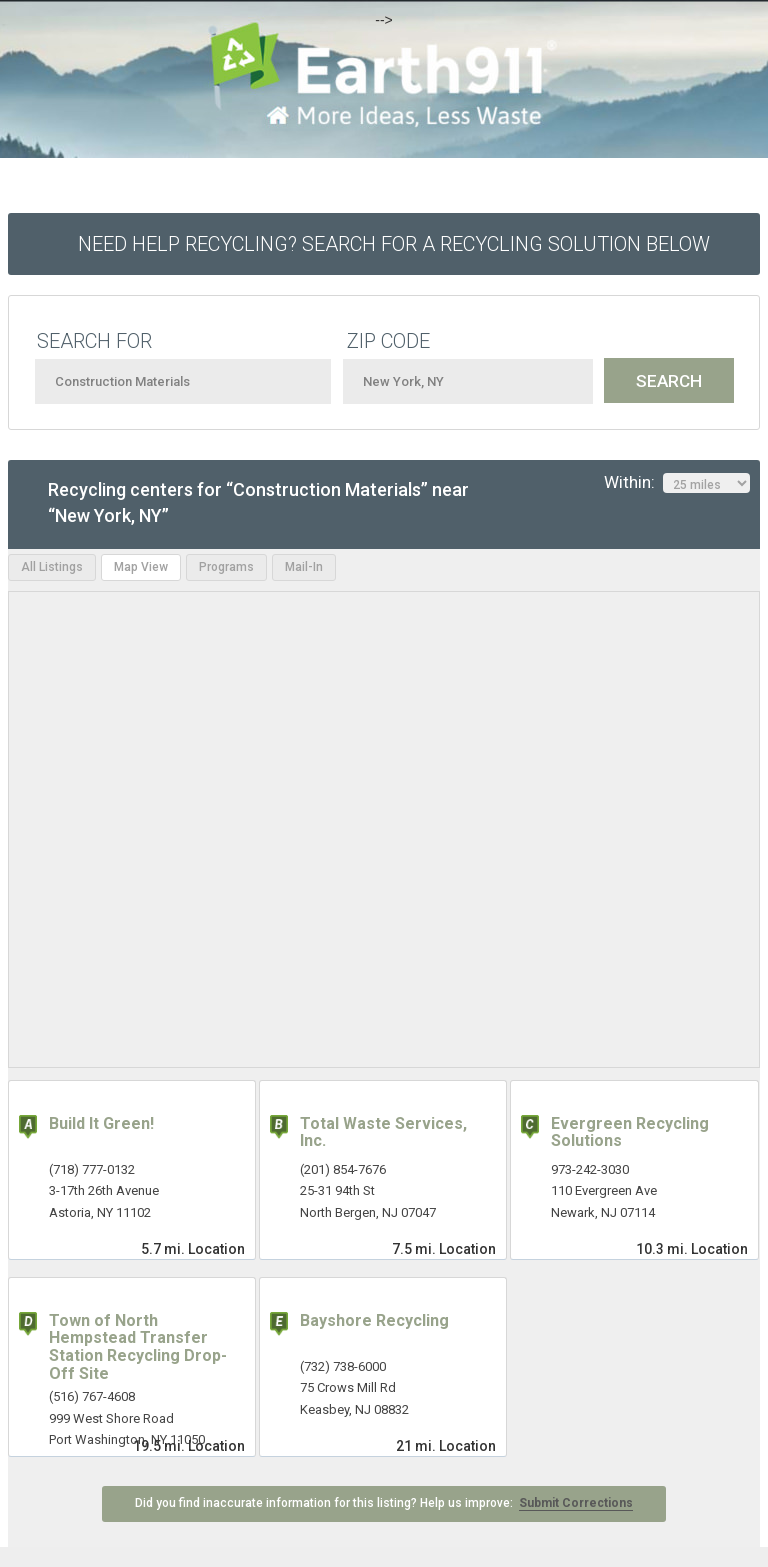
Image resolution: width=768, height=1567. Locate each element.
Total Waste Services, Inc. (383, 1132)
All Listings (52, 567)
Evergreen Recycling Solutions (630, 1132)
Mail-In (304, 567)
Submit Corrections (576, 1503)
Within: (677, 483)
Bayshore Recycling (374, 1320)
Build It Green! (101, 1123)
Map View (141, 567)
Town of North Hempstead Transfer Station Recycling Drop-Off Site (138, 1347)
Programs (226, 567)
